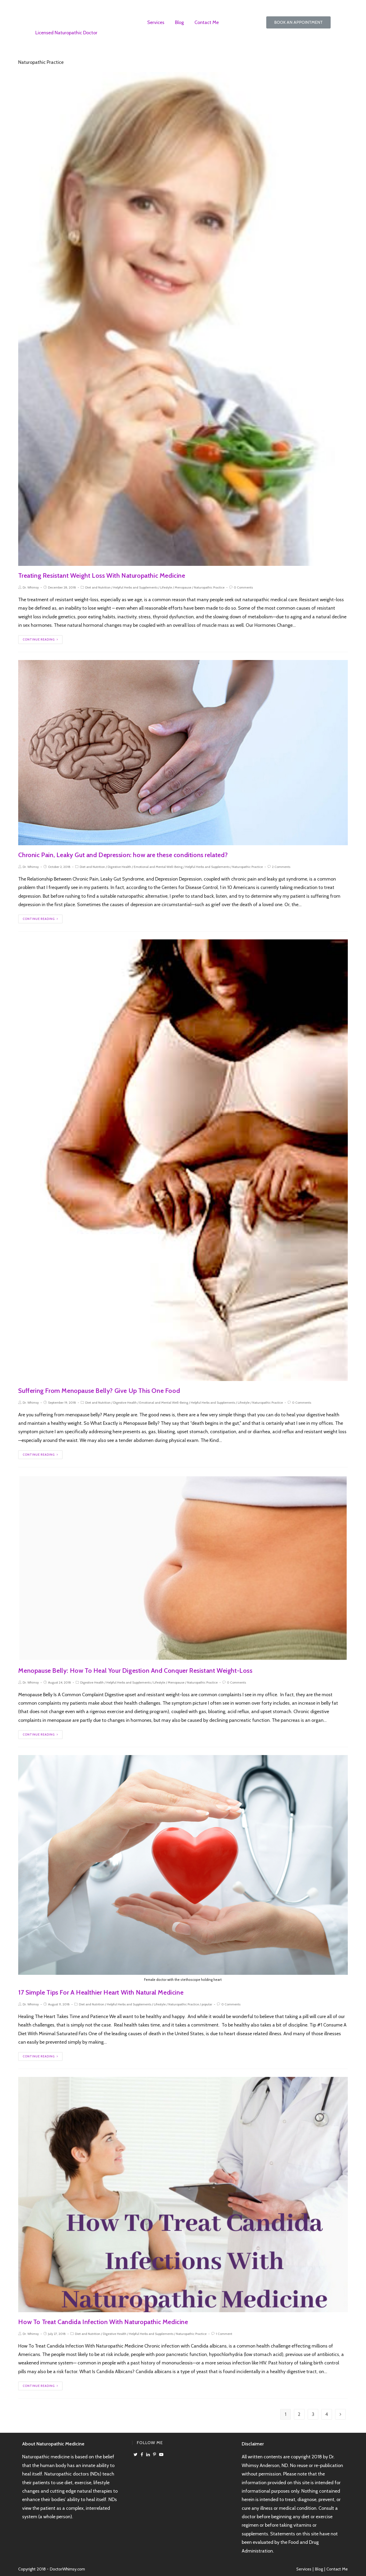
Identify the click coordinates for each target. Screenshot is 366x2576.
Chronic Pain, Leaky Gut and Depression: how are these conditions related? (123, 855)
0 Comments (243, 587)
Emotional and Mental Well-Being (158, 867)
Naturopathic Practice (209, 587)
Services (155, 22)
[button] (298, 22)
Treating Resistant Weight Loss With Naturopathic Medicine (101, 575)
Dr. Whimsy (31, 587)
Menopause (183, 587)
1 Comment (224, 2334)
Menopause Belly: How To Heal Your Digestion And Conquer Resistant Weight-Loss (135, 1670)
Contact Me (206, 22)
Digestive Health (119, 867)
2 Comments (281, 867)
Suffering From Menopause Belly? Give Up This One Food (99, 1390)
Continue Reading (40, 639)
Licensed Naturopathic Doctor (66, 33)
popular (207, 2004)
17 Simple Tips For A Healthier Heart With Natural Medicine (100, 1992)
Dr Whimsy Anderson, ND (66, 12)
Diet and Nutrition (98, 587)
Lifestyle (166, 587)
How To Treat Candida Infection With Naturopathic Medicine (103, 2322)
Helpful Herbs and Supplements (135, 587)
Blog (179, 22)
